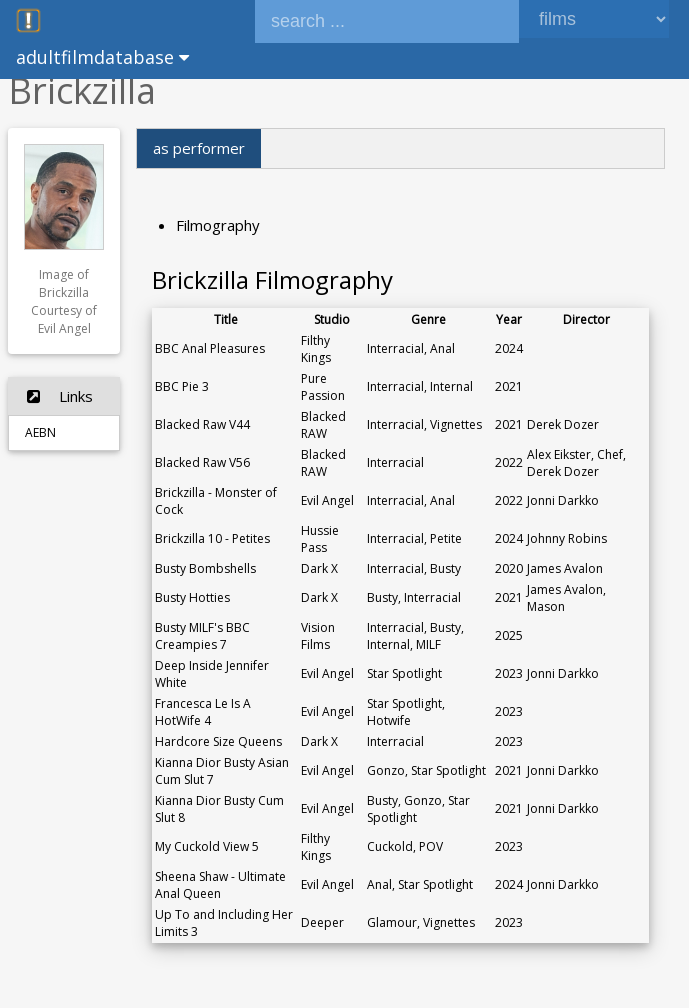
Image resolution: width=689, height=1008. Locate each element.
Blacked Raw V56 (202, 462)
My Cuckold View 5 (207, 846)
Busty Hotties (192, 597)
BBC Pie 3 (182, 386)
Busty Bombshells (205, 568)
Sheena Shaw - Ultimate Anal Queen (220, 885)
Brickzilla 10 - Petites (212, 538)
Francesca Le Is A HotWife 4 (203, 712)
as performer (199, 148)
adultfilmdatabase (102, 57)
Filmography (218, 225)
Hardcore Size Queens (218, 741)
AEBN (40, 432)
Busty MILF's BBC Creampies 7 (202, 636)
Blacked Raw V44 (202, 424)
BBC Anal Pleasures (210, 348)
